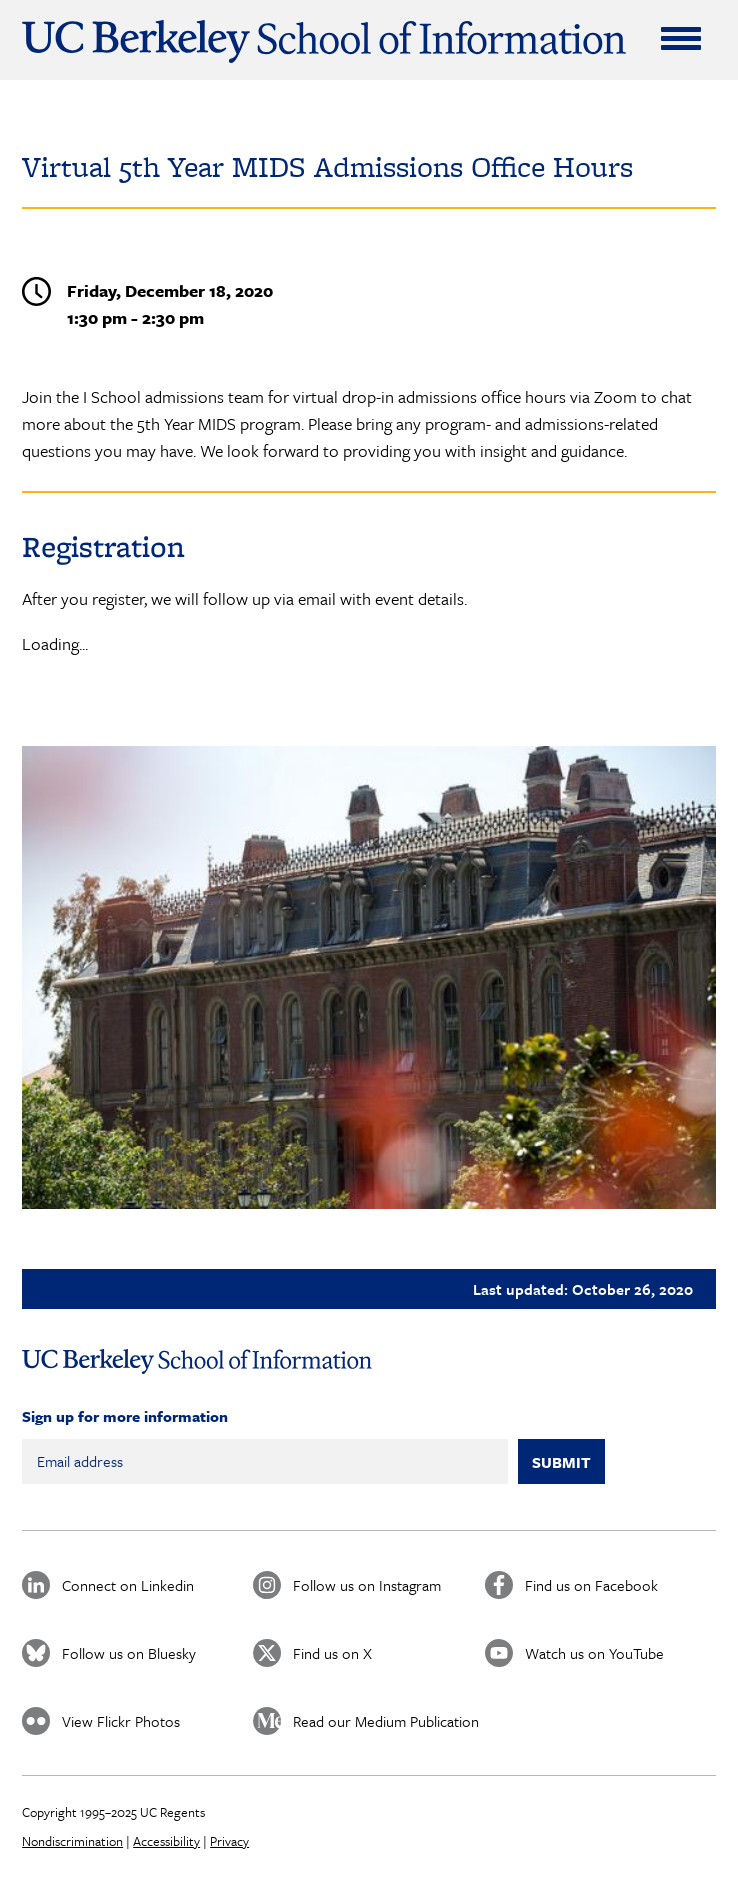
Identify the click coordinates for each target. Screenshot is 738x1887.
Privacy (229, 1841)
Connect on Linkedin (128, 1585)
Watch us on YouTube (594, 1653)
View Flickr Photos (121, 1721)
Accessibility (166, 1841)
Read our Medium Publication (386, 1721)
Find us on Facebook (591, 1585)
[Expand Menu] (681, 38)
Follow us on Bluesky (129, 1653)
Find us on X (332, 1653)
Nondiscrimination (72, 1841)
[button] (369, 977)
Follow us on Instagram (367, 1585)
